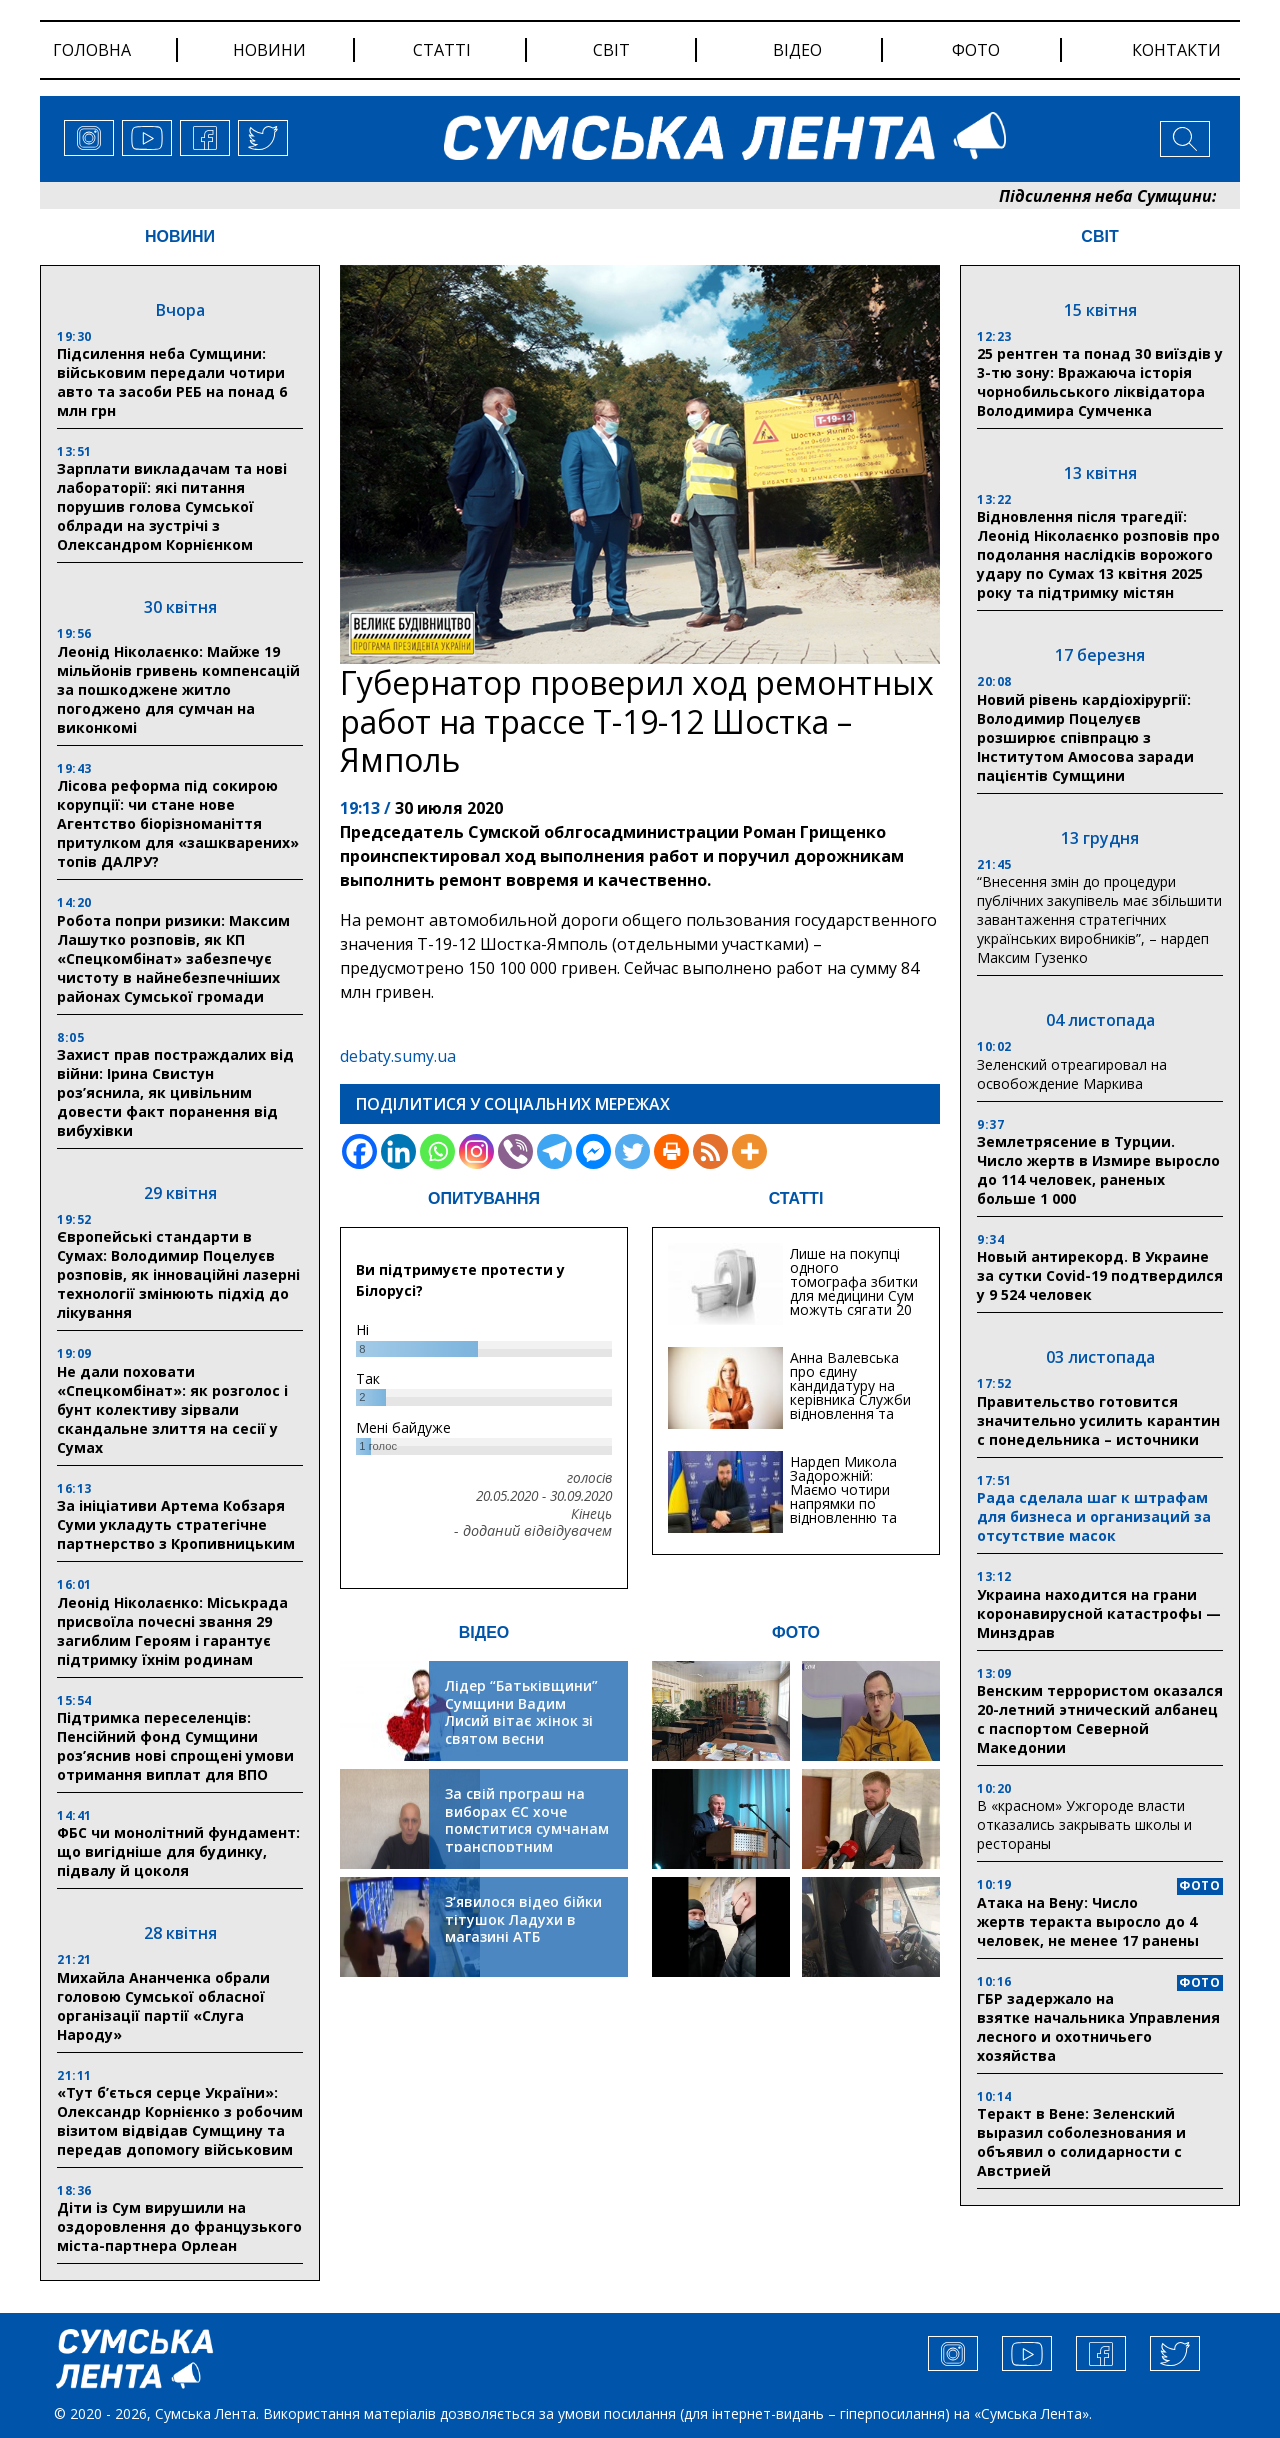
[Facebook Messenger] (593, 1151)
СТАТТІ (796, 1198)
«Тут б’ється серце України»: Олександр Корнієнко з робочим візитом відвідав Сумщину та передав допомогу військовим (180, 2121)
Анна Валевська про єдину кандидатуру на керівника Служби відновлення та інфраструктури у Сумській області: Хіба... (850, 1406)
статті (442, 50)
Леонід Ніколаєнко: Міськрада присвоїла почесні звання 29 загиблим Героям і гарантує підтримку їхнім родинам (172, 1631)
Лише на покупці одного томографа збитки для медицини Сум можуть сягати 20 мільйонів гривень (854, 1288)
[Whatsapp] (437, 1151)
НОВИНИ (180, 236)
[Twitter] (632, 1151)
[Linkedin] (398, 1151)
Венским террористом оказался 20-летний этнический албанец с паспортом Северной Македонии (1100, 1719)
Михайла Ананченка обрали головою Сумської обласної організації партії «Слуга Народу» (163, 2006)
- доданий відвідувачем (533, 1531)
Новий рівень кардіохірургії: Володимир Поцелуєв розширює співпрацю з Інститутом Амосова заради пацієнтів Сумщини (1085, 737)
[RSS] (710, 1151)
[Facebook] (359, 1151)
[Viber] (515, 1151)
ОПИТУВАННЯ (484, 1198)
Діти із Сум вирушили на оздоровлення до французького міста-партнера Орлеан (179, 2226)
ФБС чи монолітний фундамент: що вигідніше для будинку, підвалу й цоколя (178, 1851)
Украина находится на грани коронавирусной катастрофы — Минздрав (1099, 1613)
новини (269, 50)
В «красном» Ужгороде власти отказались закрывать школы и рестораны (1084, 1824)
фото (976, 50)
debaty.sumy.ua (398, 1056)
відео (797, 50)
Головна (92, 50)
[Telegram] (554, 1151)
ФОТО (796, 1632)
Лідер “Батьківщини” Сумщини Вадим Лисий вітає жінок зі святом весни (521, 1712)
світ (611, 50)
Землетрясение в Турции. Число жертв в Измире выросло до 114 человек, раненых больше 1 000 (1098, 1170)
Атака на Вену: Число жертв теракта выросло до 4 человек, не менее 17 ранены (1088, 1921)
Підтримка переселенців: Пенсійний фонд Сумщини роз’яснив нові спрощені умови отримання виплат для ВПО (175, 1746)
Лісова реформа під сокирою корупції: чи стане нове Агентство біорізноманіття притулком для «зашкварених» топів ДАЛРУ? (178, 823)
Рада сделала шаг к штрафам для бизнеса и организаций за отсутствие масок (1094, 1516)
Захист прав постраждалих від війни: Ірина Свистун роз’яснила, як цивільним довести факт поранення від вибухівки (175, 1092)
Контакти (1176, 50)
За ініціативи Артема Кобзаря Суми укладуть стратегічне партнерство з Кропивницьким (176, 1524)
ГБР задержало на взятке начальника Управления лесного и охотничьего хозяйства (1098, 2027)
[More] (749, 1151)
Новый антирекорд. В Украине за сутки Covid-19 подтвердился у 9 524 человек (1100, 1275)
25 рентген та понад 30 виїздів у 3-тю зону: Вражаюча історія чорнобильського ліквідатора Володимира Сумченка (1100, 382)
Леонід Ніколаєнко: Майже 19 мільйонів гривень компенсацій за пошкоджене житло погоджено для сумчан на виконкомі (178, 689)
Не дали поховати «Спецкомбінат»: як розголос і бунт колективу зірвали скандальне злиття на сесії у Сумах (172, 1409)
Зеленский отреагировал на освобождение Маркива (1072, 1074)
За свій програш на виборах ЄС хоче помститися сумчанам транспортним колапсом (527, 1828)
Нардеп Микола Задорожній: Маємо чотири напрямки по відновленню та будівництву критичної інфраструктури (843, 1510)
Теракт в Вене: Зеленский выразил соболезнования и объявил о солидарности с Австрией (1081, 2142)
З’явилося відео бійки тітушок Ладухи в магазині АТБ (523, 1919)
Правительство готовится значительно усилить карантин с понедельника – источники (1098, 1420)
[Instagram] (476, 1151)
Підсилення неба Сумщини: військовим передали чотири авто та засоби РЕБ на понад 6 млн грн (172, 382)
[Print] (671, 1151)
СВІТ (1099, 236)
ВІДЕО (484, 1632)
